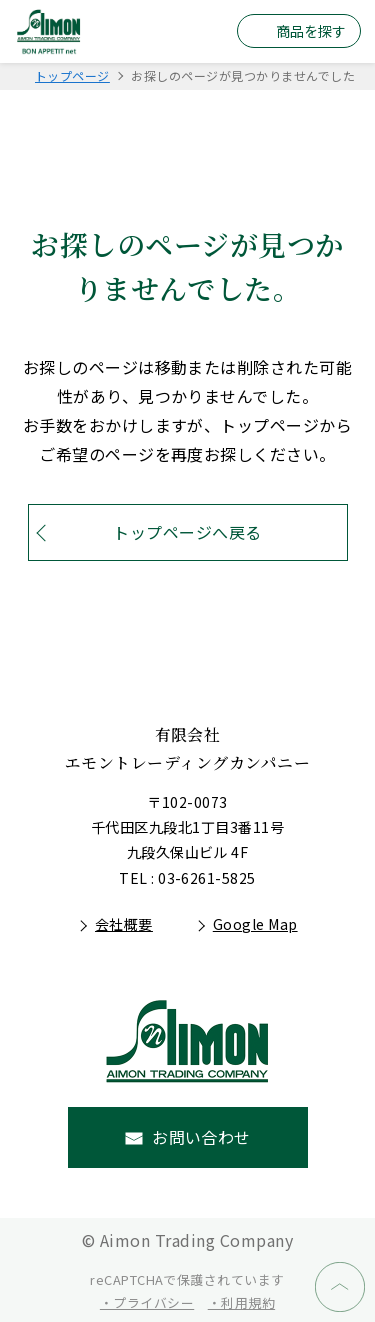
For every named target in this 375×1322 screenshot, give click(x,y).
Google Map (255, 924)
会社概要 (124, 924)
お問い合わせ (201, 1137)
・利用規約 (241, 1302)
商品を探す (311, 31)
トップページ (72, 75)
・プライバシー (147, 1302)
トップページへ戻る (187, 532)
